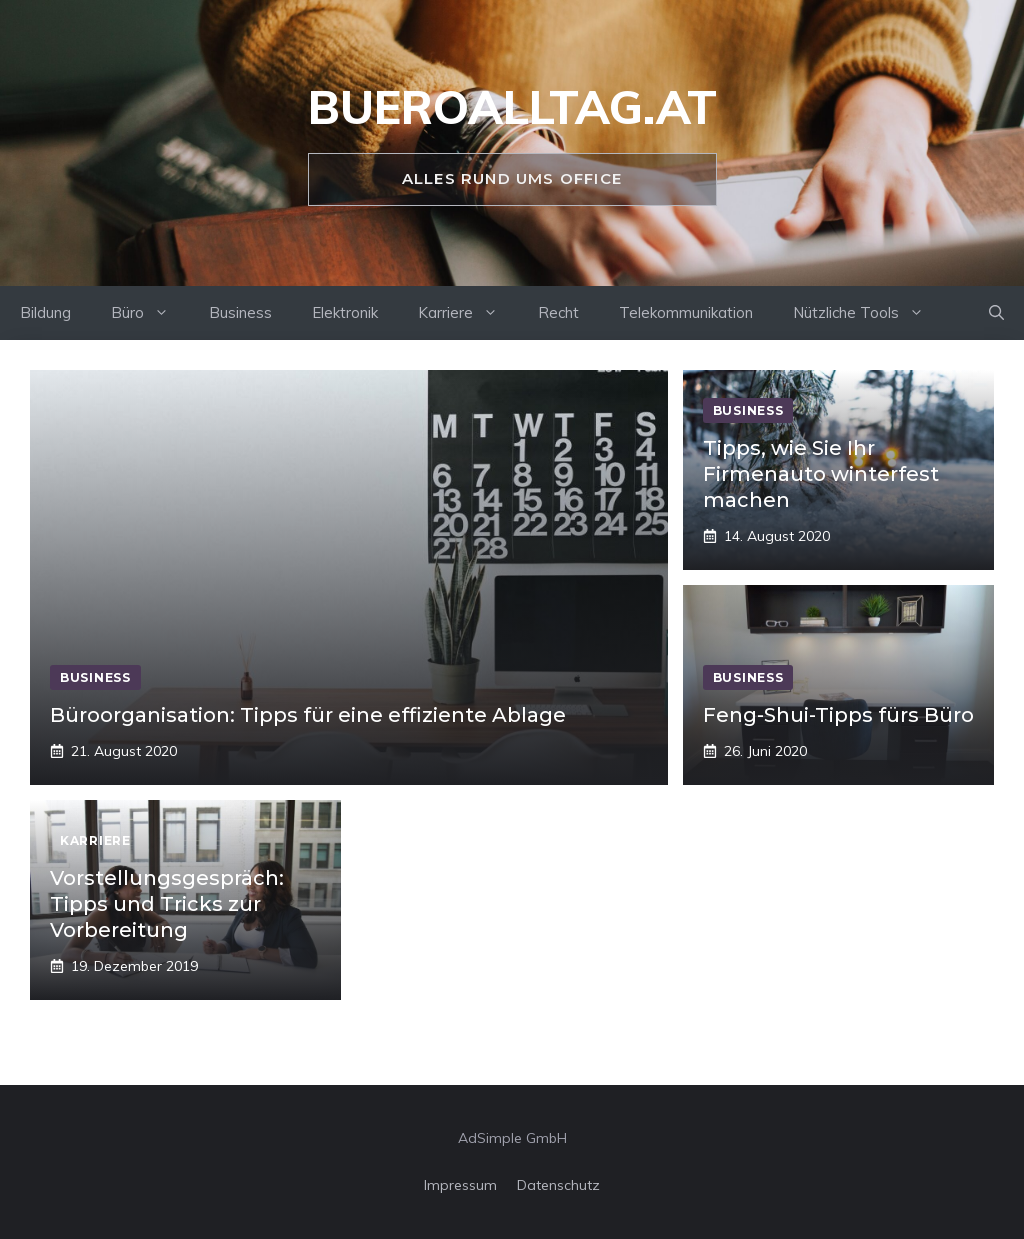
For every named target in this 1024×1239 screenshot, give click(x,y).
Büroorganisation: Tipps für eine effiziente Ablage (308, 715)
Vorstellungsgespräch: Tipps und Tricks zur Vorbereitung (167, 904)
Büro (150, 313)
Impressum (460, 1185)
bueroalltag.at (512, 107)
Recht (558, 312)
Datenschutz (558, 1185)
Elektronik (345, 312)
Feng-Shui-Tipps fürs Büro (838, 715)
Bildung (45, 312)
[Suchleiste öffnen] (996, 313)
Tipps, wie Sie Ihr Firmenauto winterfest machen (821, 474)
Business (240, 312)
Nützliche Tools (868, 313)
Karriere (468, 313)
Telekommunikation (686, 312)
